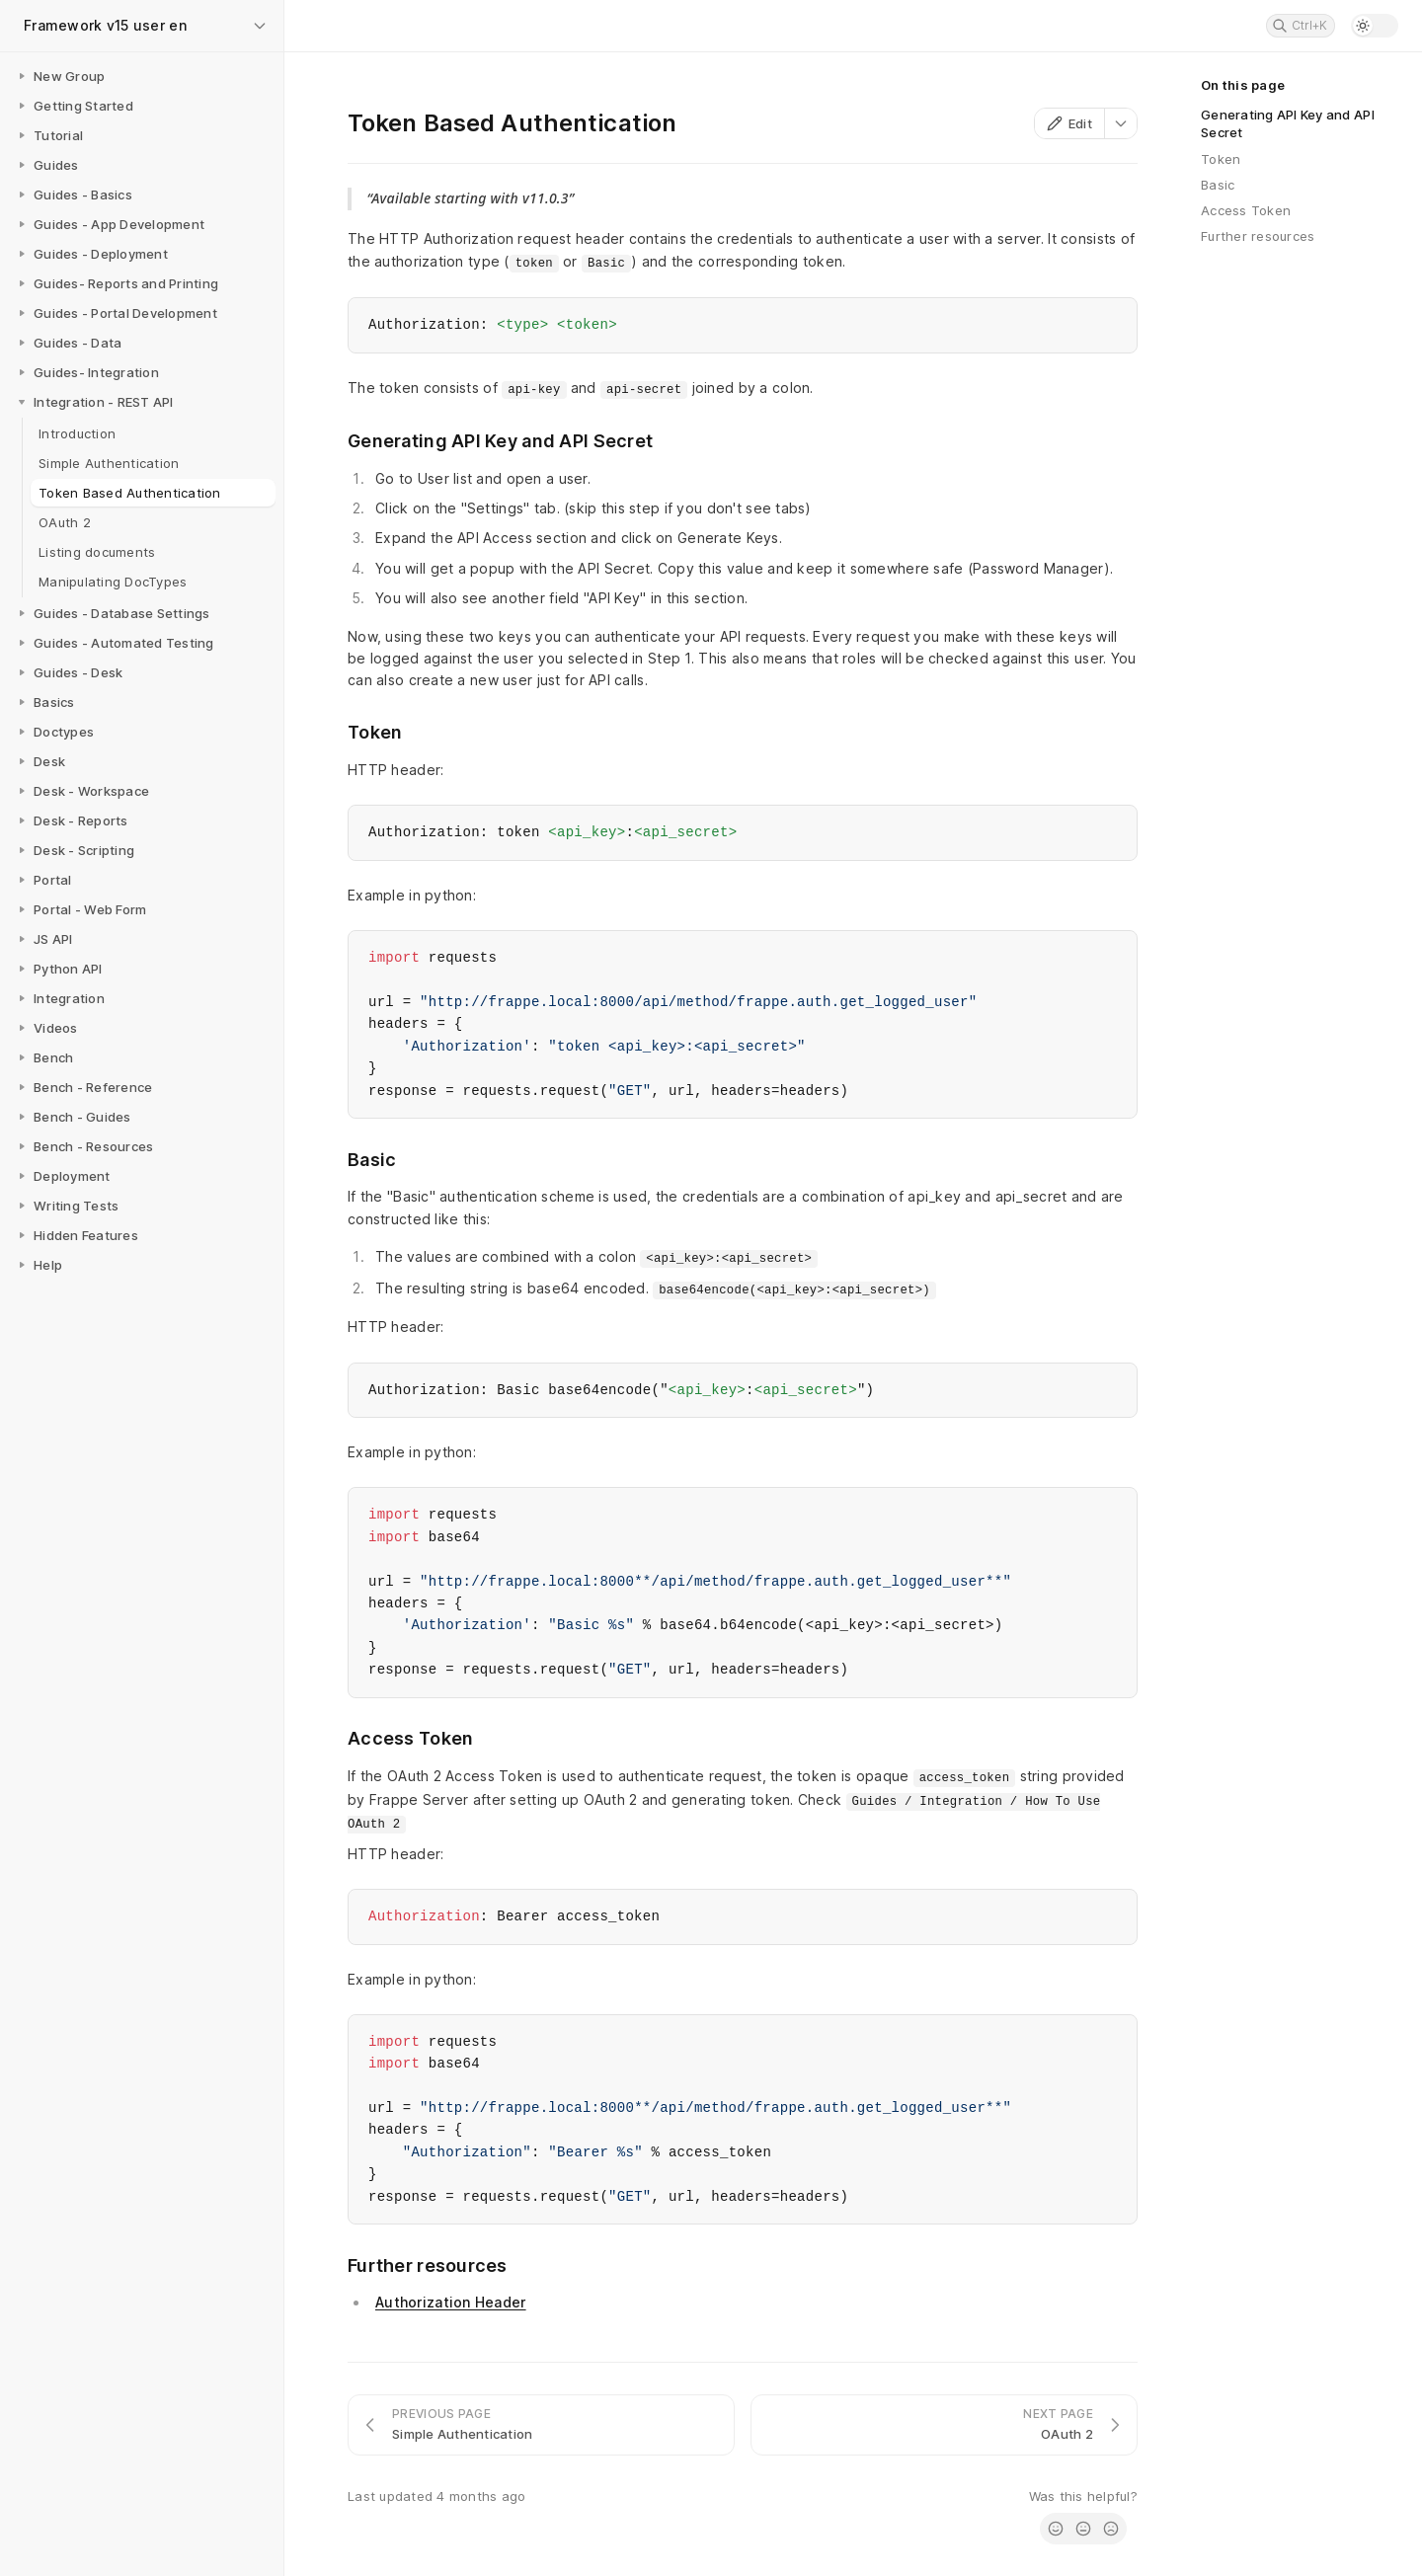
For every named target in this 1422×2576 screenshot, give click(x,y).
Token (1220, 159)
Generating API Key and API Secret (1288, 123)
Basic (1217, 185)
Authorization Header (450, 2302)
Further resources (1257, 236)
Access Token (1246, 210)
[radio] (1055, 2528)
